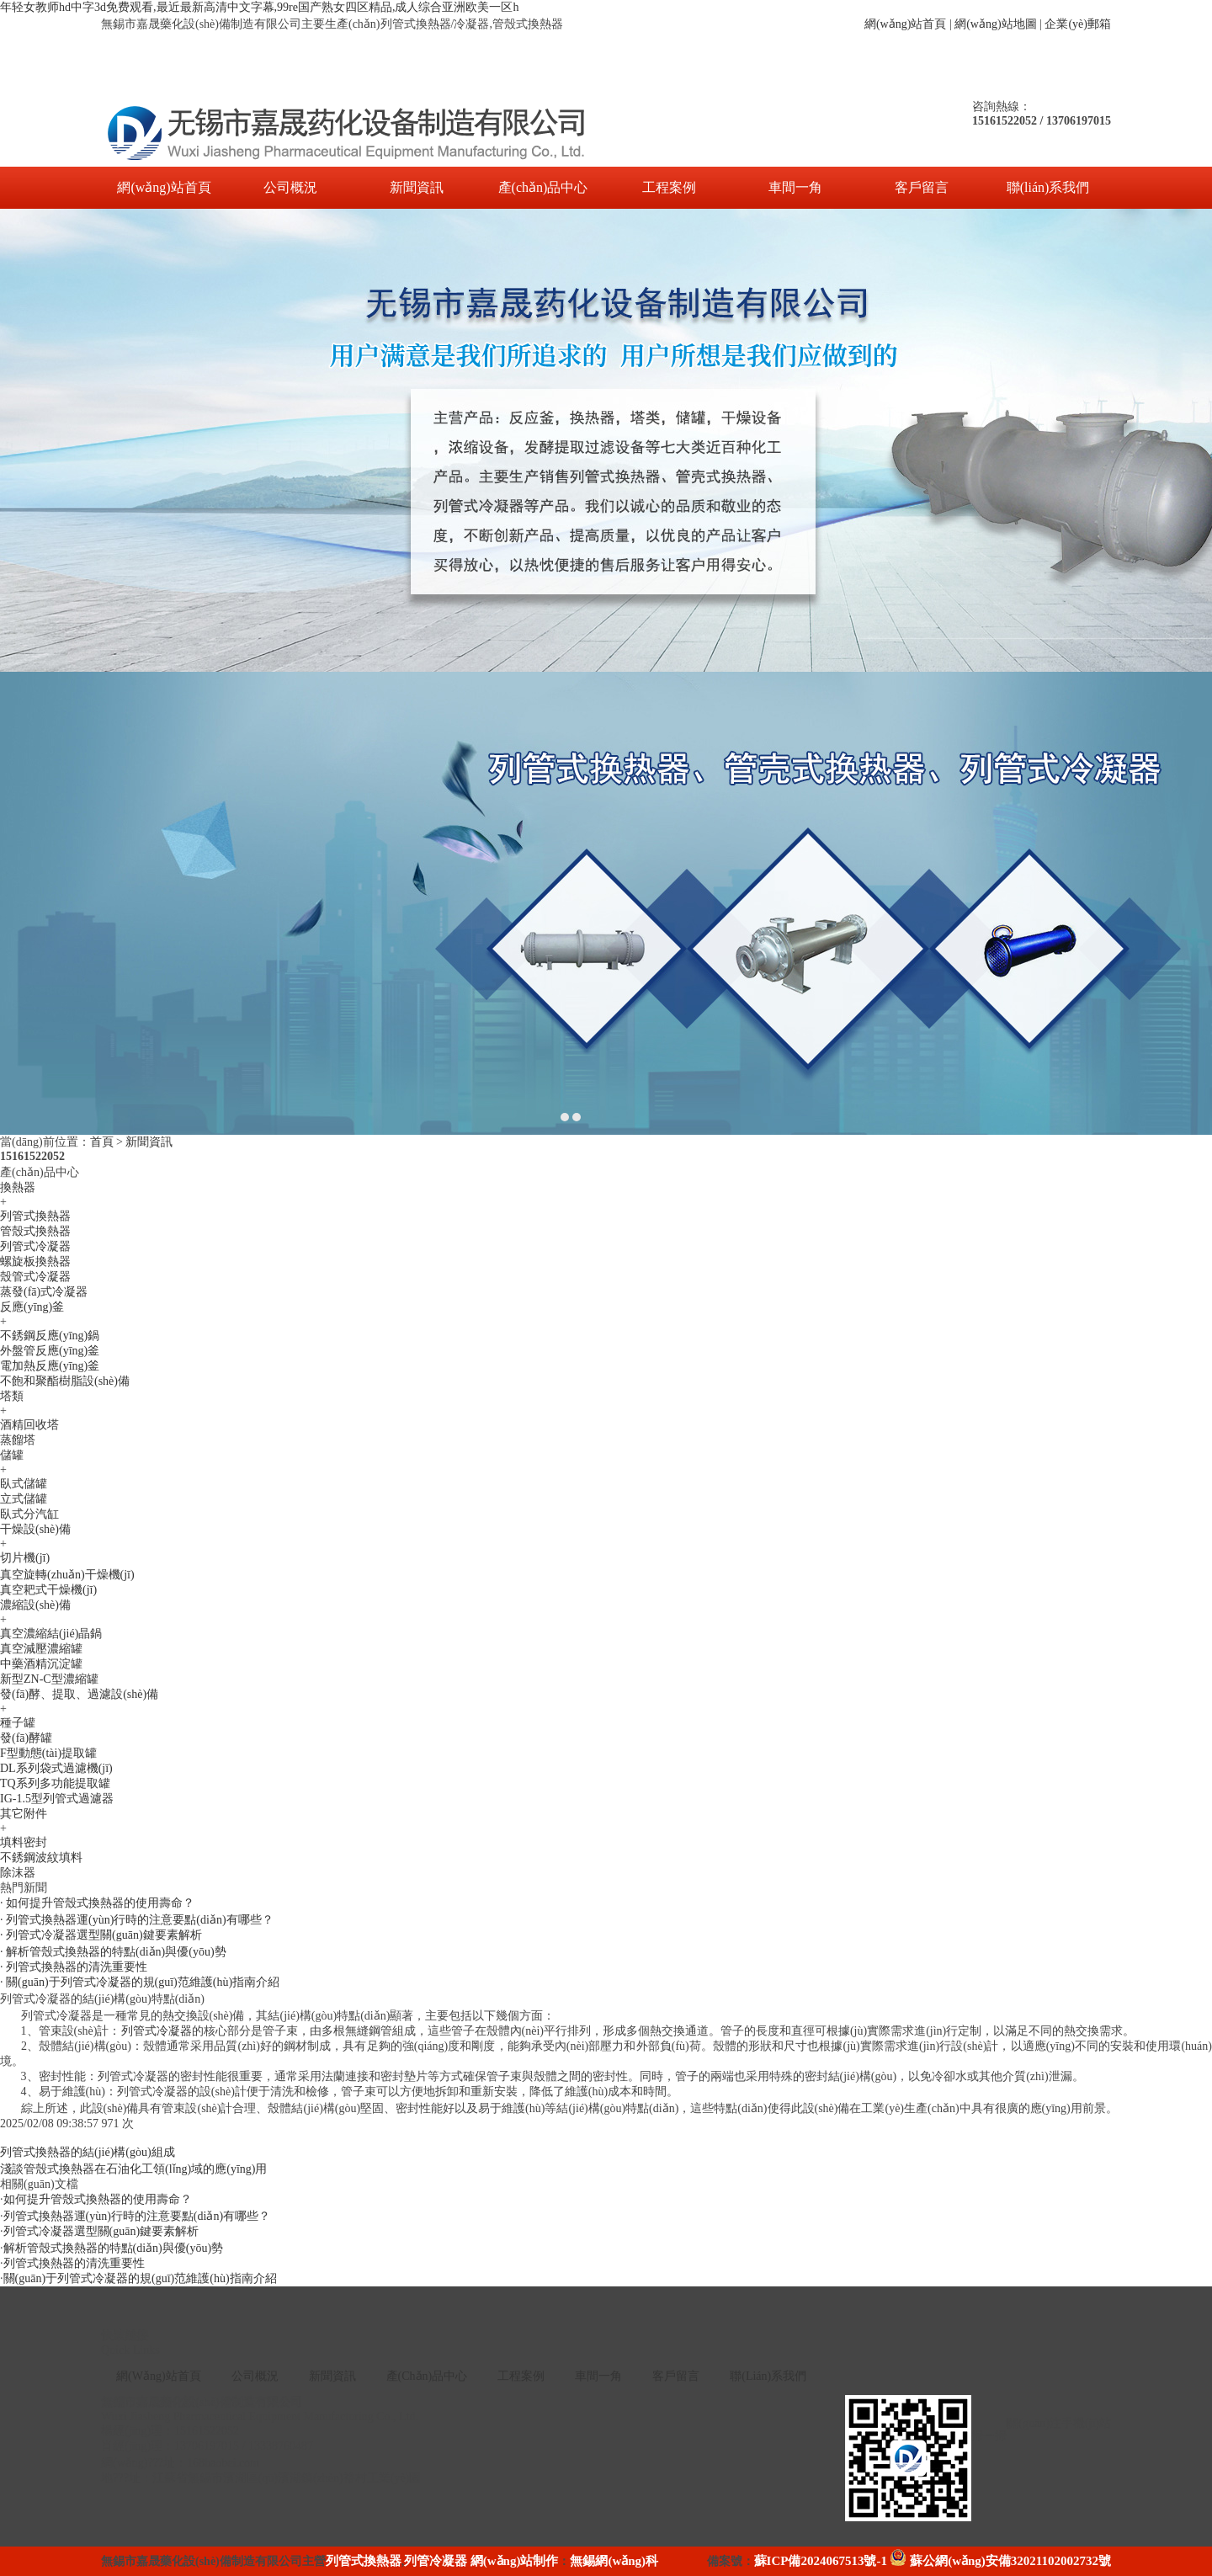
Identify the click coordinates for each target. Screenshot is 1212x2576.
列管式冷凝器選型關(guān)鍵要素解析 (101, 2231)
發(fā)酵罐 (26, 1738)
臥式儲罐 (23, 1483)
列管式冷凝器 (35, 1246)
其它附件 (23, 1813)
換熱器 (17, 1187)
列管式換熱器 (35, 1216)
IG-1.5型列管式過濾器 (57, 1798)
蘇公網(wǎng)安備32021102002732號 (1000, 2561)
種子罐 (17, 1722)
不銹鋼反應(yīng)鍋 (49, 1335)
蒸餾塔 (17, 1440)
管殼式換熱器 (35, 1231)
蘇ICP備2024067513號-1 (820, 2561)
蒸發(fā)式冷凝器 (44, 1291)
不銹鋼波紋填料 (41, 1857)
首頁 (102, 1142)
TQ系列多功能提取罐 (55, 1783)
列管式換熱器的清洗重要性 (74, 2263)
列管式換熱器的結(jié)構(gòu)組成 (87, 2152)
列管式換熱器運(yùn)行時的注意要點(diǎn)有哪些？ (137, 2216)
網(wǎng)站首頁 (905, 24)
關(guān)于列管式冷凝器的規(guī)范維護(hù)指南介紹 (140, 2278)
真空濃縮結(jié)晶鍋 (51, 1633)
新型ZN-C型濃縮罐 (49, 1679)
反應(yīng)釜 (32, 1307)
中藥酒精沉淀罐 (41, 1664)
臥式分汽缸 (29, 1514)
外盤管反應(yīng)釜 (49, 1350)
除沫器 (17, 1872)
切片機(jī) (25, 1557)
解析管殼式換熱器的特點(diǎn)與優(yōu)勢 (113, 2248)
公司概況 (290, 187)
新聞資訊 (417, 187)
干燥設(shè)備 (35, 1529)
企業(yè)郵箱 (1078, 24)
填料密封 (23, 1842)
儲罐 (12, 1455)
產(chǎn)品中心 (543, 187)
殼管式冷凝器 (35, 1276)
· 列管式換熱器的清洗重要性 (73, 1967)
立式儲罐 (23, 1499)
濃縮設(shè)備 (35, 1605)
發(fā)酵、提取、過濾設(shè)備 (79, 1694)
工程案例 (669, 187)
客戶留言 (922, 187)
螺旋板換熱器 (35, 1261)
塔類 (12, 1396)
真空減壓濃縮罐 (41, 1648)
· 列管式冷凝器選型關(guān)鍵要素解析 (101, 1935)
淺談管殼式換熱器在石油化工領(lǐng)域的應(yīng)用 (133, 2169)
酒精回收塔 (29, 1424)
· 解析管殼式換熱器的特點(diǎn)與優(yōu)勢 (113, 1951)
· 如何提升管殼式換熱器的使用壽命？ (97, 1903)
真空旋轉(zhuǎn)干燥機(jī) (67, 1574)
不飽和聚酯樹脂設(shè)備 (65, 1381)
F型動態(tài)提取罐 (48, 1753)
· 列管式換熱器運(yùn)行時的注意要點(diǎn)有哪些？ (137, 1919)
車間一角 (795, 187)
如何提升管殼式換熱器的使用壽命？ (97, 2199)
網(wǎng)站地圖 (995, 24)
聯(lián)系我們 (1048, 187)
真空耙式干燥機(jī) (48, 1589)
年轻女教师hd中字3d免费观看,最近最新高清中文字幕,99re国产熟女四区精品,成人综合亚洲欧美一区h (259, 7)
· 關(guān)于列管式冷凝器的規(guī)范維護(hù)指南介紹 (139, 1982)
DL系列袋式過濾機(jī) (56, 1768)
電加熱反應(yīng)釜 (49, 1366)
